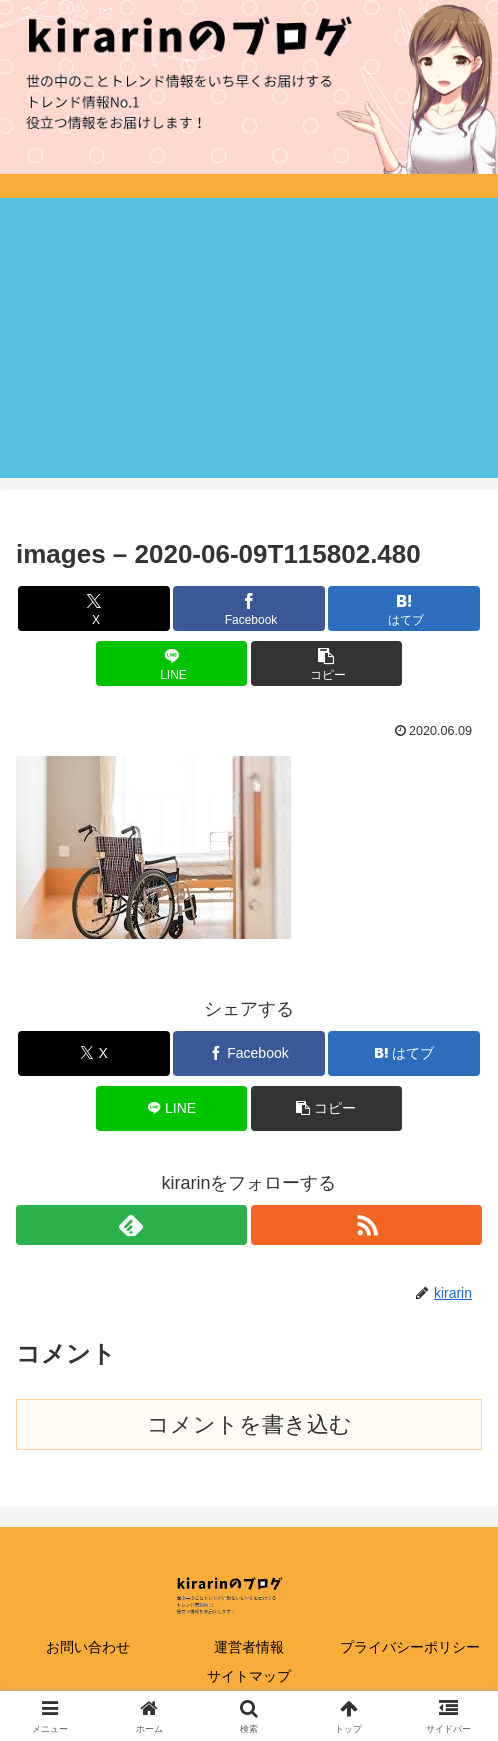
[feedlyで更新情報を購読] (131, 1225)
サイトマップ (249, 1676)
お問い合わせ (88, 1647)
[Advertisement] (249, 338)
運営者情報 (249, 1647)
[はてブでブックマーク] (403, 608)
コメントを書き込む (249, 1424)
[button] (326, 663)
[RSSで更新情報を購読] (366, 1225)
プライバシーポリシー (410, 1647)
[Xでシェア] (93, 608)
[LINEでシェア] (171, 663)
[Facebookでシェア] (248, 608)
